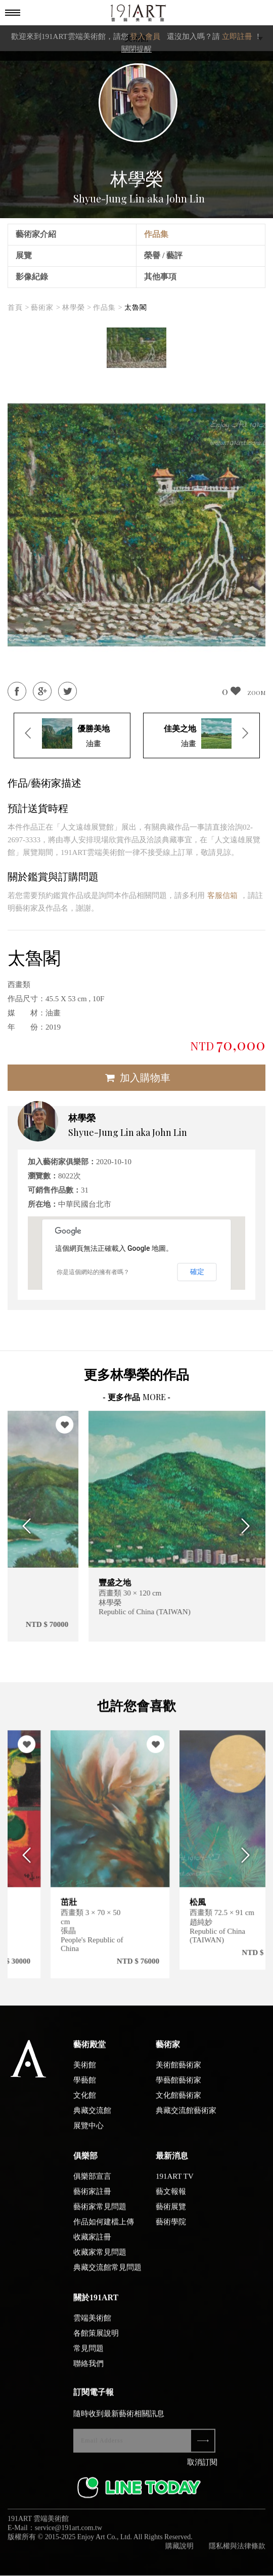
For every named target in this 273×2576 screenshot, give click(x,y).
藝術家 (168, 2051)
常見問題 (88, 2355)
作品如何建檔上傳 (103, 2228)
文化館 (84, 2102)
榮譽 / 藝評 (163, 255)
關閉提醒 (136, 49)
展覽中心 (88, 2132)
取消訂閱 (202, 2469)
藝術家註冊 (92, 2198)
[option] (136, 348)
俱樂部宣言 (92, 2183)
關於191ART (95, 2304)
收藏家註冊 (92, 2243)
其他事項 (160, 276)
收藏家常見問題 (99, 2259)
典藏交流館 (92, 2117)
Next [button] (249, 1526)
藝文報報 (171, 2198)
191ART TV (175, 2183)
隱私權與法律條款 (237, 2552)
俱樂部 (85, 2162)
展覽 (24, 255)
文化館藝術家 (178, 2102)
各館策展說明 (96, 2340)
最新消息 (172, 2162)
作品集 (156, 234)
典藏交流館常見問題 (107, 2274)
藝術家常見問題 (99, 2213)
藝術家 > (45, 307)
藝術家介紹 (36, 234)
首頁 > (18, 307)
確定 (197, 1271)
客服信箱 (222, 895)
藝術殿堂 (89, 2051)
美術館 (84, 2071)
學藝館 (84, 2086)
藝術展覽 (171, 2213)
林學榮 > (77, 307)
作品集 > (107, 307)
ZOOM (256, 692)
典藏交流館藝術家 (186, 2117)
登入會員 (145, 36)
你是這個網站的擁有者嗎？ (93, 1272)
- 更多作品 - (136, 1397)
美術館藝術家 (178, 2071)
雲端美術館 (92, 2324)
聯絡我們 (88, 2370)
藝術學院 (171, 2228)
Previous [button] (24, 1526)
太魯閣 (135, 307)
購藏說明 (179, 2552)
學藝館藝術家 (178, 2086)
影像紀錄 (32, 276)
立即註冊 (237, 36)
